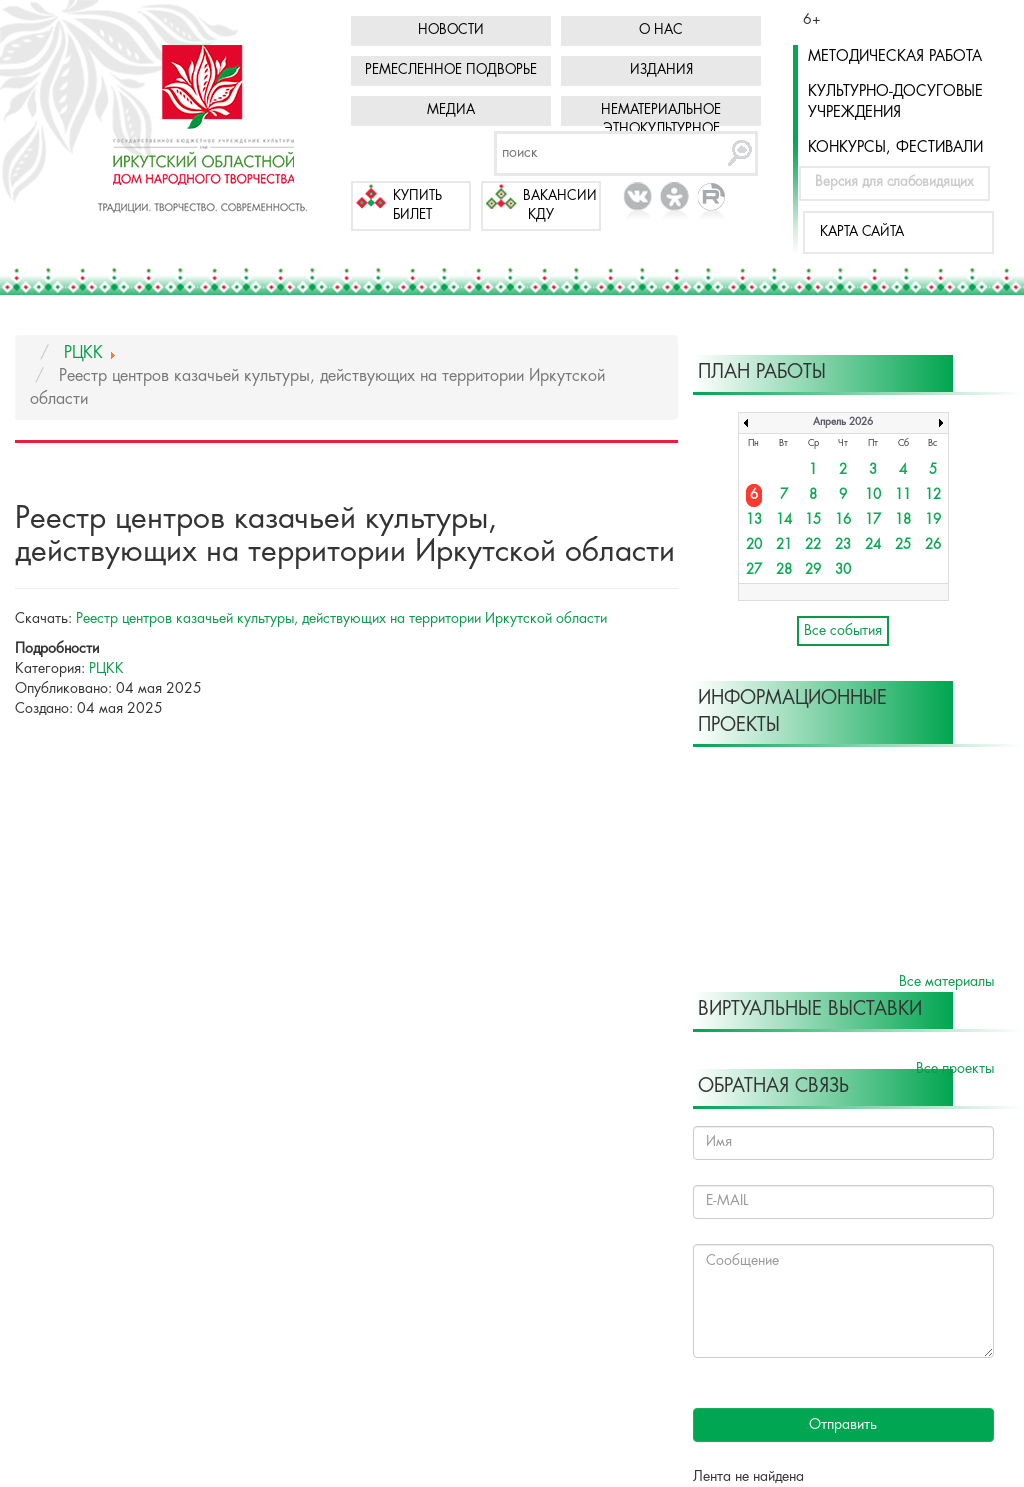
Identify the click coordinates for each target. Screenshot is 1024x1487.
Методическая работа (895, 57)
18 (903, 520)
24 (873, 545)
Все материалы (946, 982)
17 (873, 520)
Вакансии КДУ (560, 206)
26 (933, 545)
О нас (661, 30)
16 (843, 520)
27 (754, 570)
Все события (843, 631)
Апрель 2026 (843, 422)
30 (843, 570)
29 (813, 570)
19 (933, 520)
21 (784, 545)
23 (843, 545)
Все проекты (955, 1069)
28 (784, 570)
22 (813, 545)
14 (784, 520)
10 (873, 495)
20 (754, 545)
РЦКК (106, 669)
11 (903, 495)
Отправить (843, 1425)
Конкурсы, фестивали (895, 148)
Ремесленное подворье (451, 70)
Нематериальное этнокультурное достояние (661, 129)
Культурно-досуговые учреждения (895, 102)
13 (754, 520)
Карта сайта (862, 232)
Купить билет (417, 206)
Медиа (451, 110)
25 (903, 545)
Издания (661, 70)
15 (813, 520)
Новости (451, 30)
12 (933, 495)
